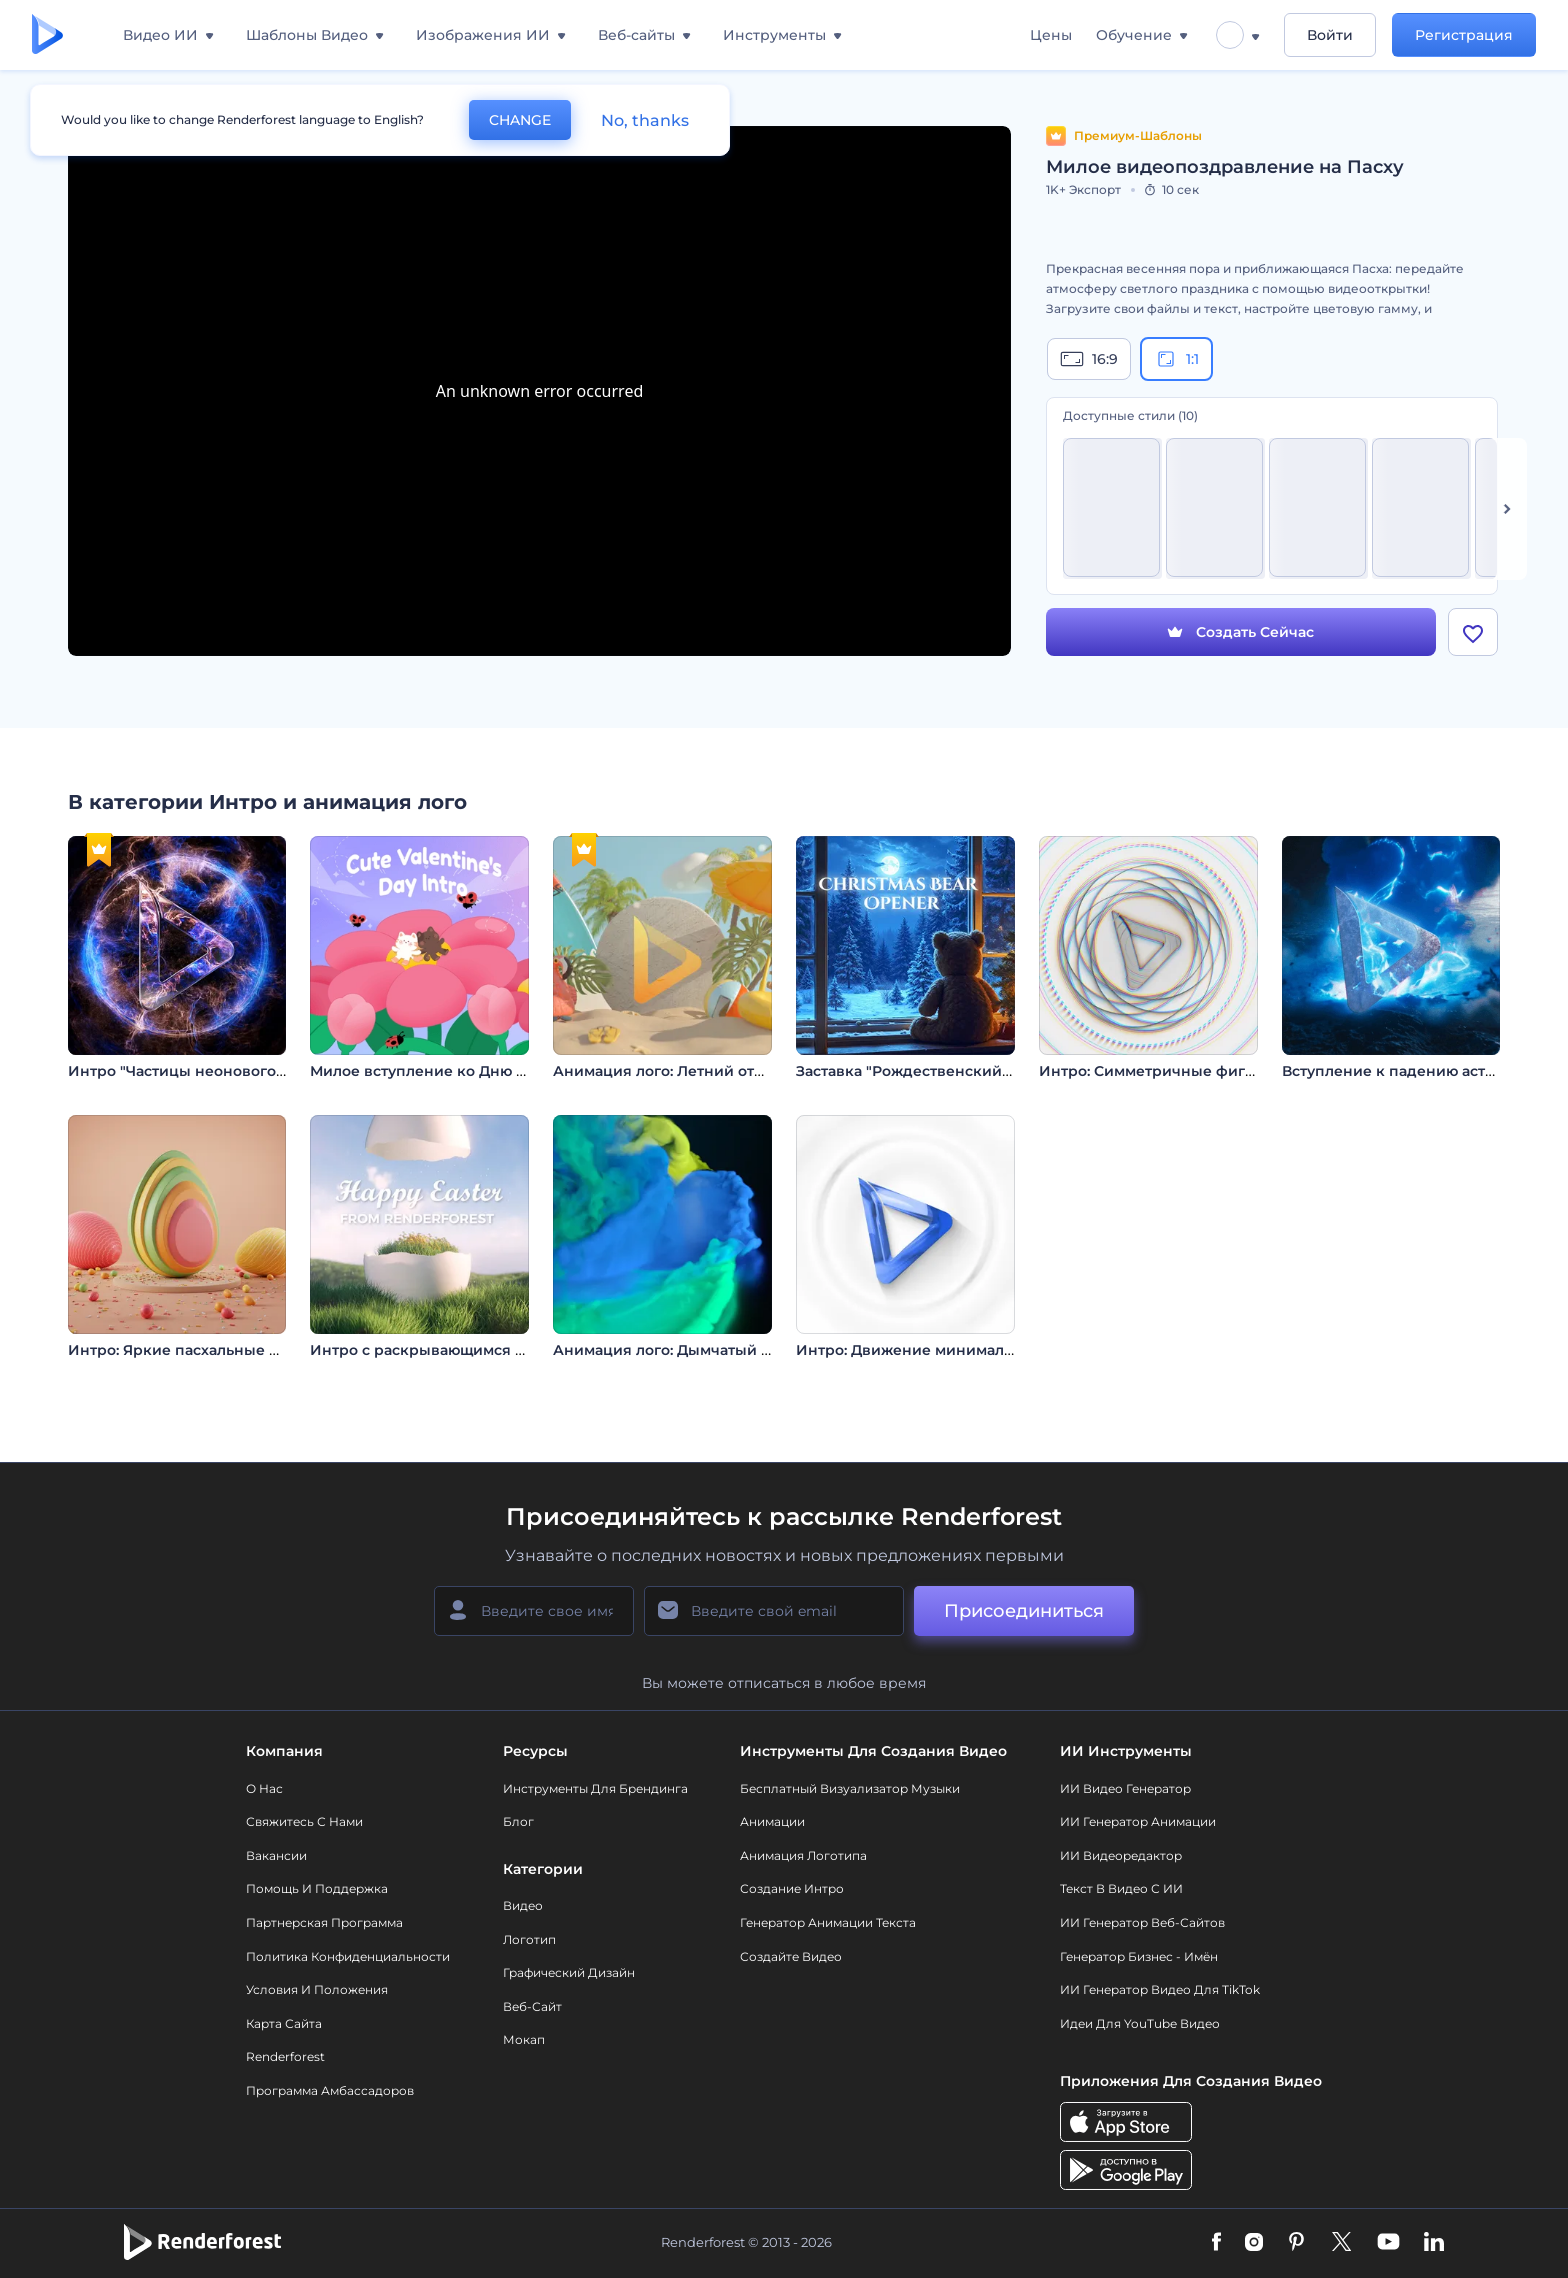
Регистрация (1464, 35)
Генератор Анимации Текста (828, 1922)
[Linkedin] (1434, 2243)
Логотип (529, 1939)
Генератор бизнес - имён (1139, 1956)
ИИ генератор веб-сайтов (1142, 1922)
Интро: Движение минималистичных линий (963, 1350)
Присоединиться (1024, 1611)
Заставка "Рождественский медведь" (937, 1071)
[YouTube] (1388, 2243)
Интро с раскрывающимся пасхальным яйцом (485, 1350)
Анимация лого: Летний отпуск (671, 1071)
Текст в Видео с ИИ (1121, 1888)
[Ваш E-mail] (774, 1611)
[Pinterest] (1296, 2243)
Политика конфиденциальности (348, 1956)
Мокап (524, 2039)
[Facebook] (1216, 2243)
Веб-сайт (532, 2006)
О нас (264, 1788)
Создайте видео (791, 1956)
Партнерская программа (324, 1922)
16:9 (1089, 359)
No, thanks (645, 120)
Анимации (772, 1821)
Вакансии (276, 1855)
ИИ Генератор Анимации (1138, 1821)
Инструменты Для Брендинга (595, 1788)
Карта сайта (284, 2023)
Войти (1330, 35)
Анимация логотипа (803, 1855)
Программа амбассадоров (330, 2090)
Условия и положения (317, 1989)
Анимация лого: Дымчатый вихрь (679, 1350)
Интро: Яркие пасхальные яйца (187, 1350)
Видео (523, 1905)
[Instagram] (1254, 2243)
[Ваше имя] (534, 1611)
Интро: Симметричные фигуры (1157, 1071)
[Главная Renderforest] (47, 35)
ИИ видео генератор (1125, 1788)
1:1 (1176, 359)
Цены (1051, 35)
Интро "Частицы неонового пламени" (210, 1071)
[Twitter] (1341, 2243)
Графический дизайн (569, 1972)
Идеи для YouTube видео (1140, 2023)
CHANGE (520, 120)
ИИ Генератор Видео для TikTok (1160, 1989)
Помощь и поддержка (317, 1888)
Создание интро (792, 1888)
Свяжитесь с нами (304, 1821)
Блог (518, 1821)
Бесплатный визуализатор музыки (850, 1788)
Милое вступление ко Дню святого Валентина (484, 1071)
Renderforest (285, 2056)
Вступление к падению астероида (1411, 1071)
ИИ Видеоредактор (1121, 1855)
